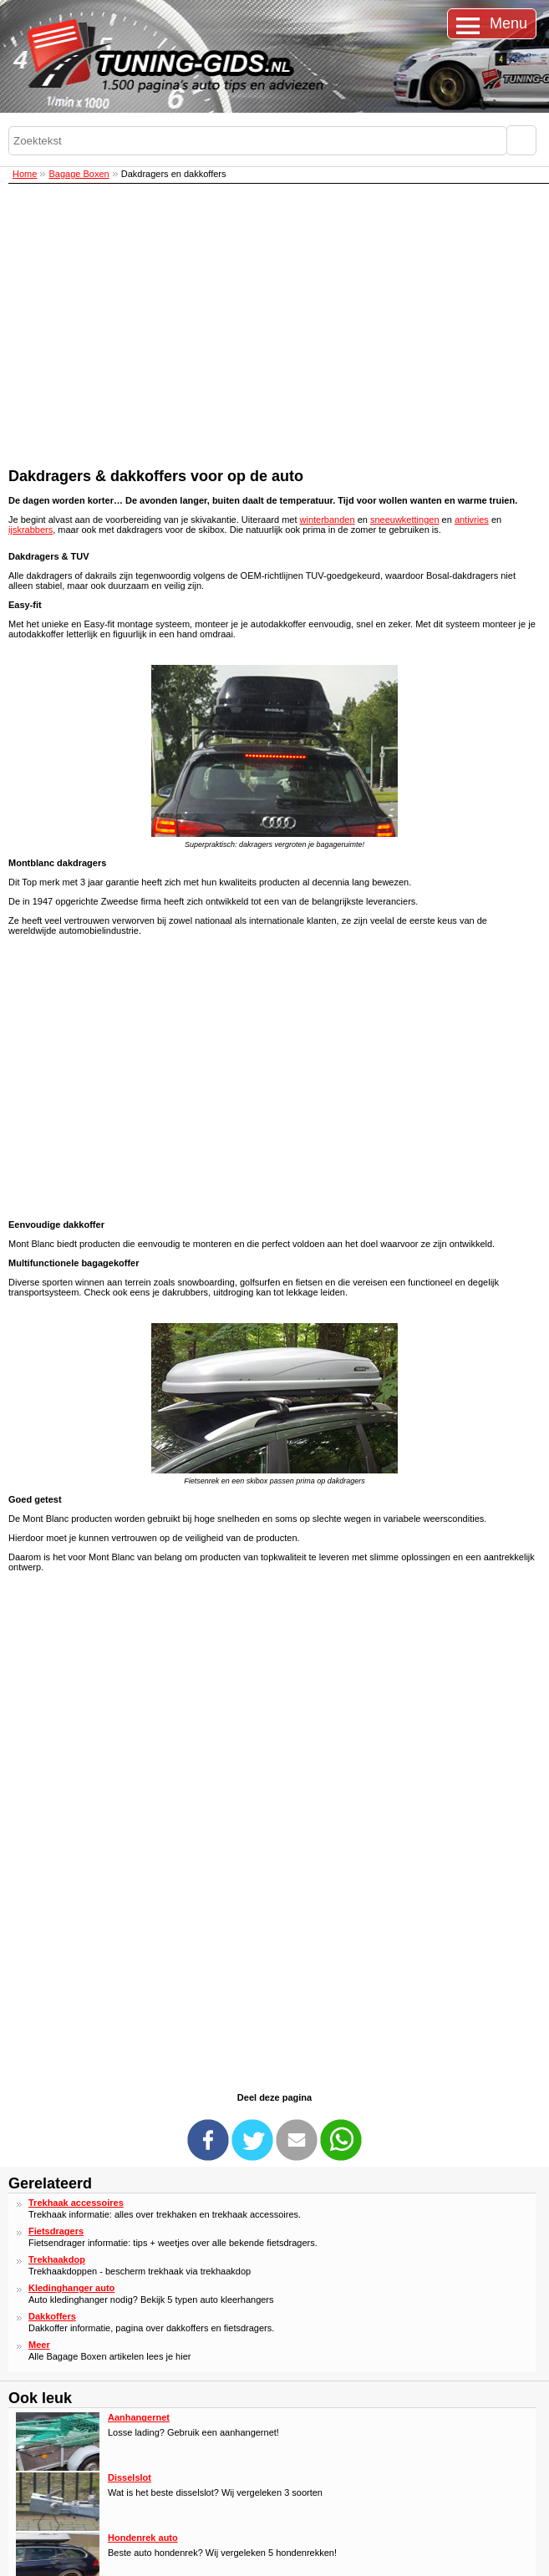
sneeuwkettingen (405, 520)
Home (25, 174)
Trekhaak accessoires (76, 2203)
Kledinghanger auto (71, 2288)
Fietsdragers (56, 2231)
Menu (508, 23)
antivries (472, 520)
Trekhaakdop (56, 2259)
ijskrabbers (30, 530)
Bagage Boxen (78, 174)
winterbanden (327, 520)
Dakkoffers (52, 2316)
